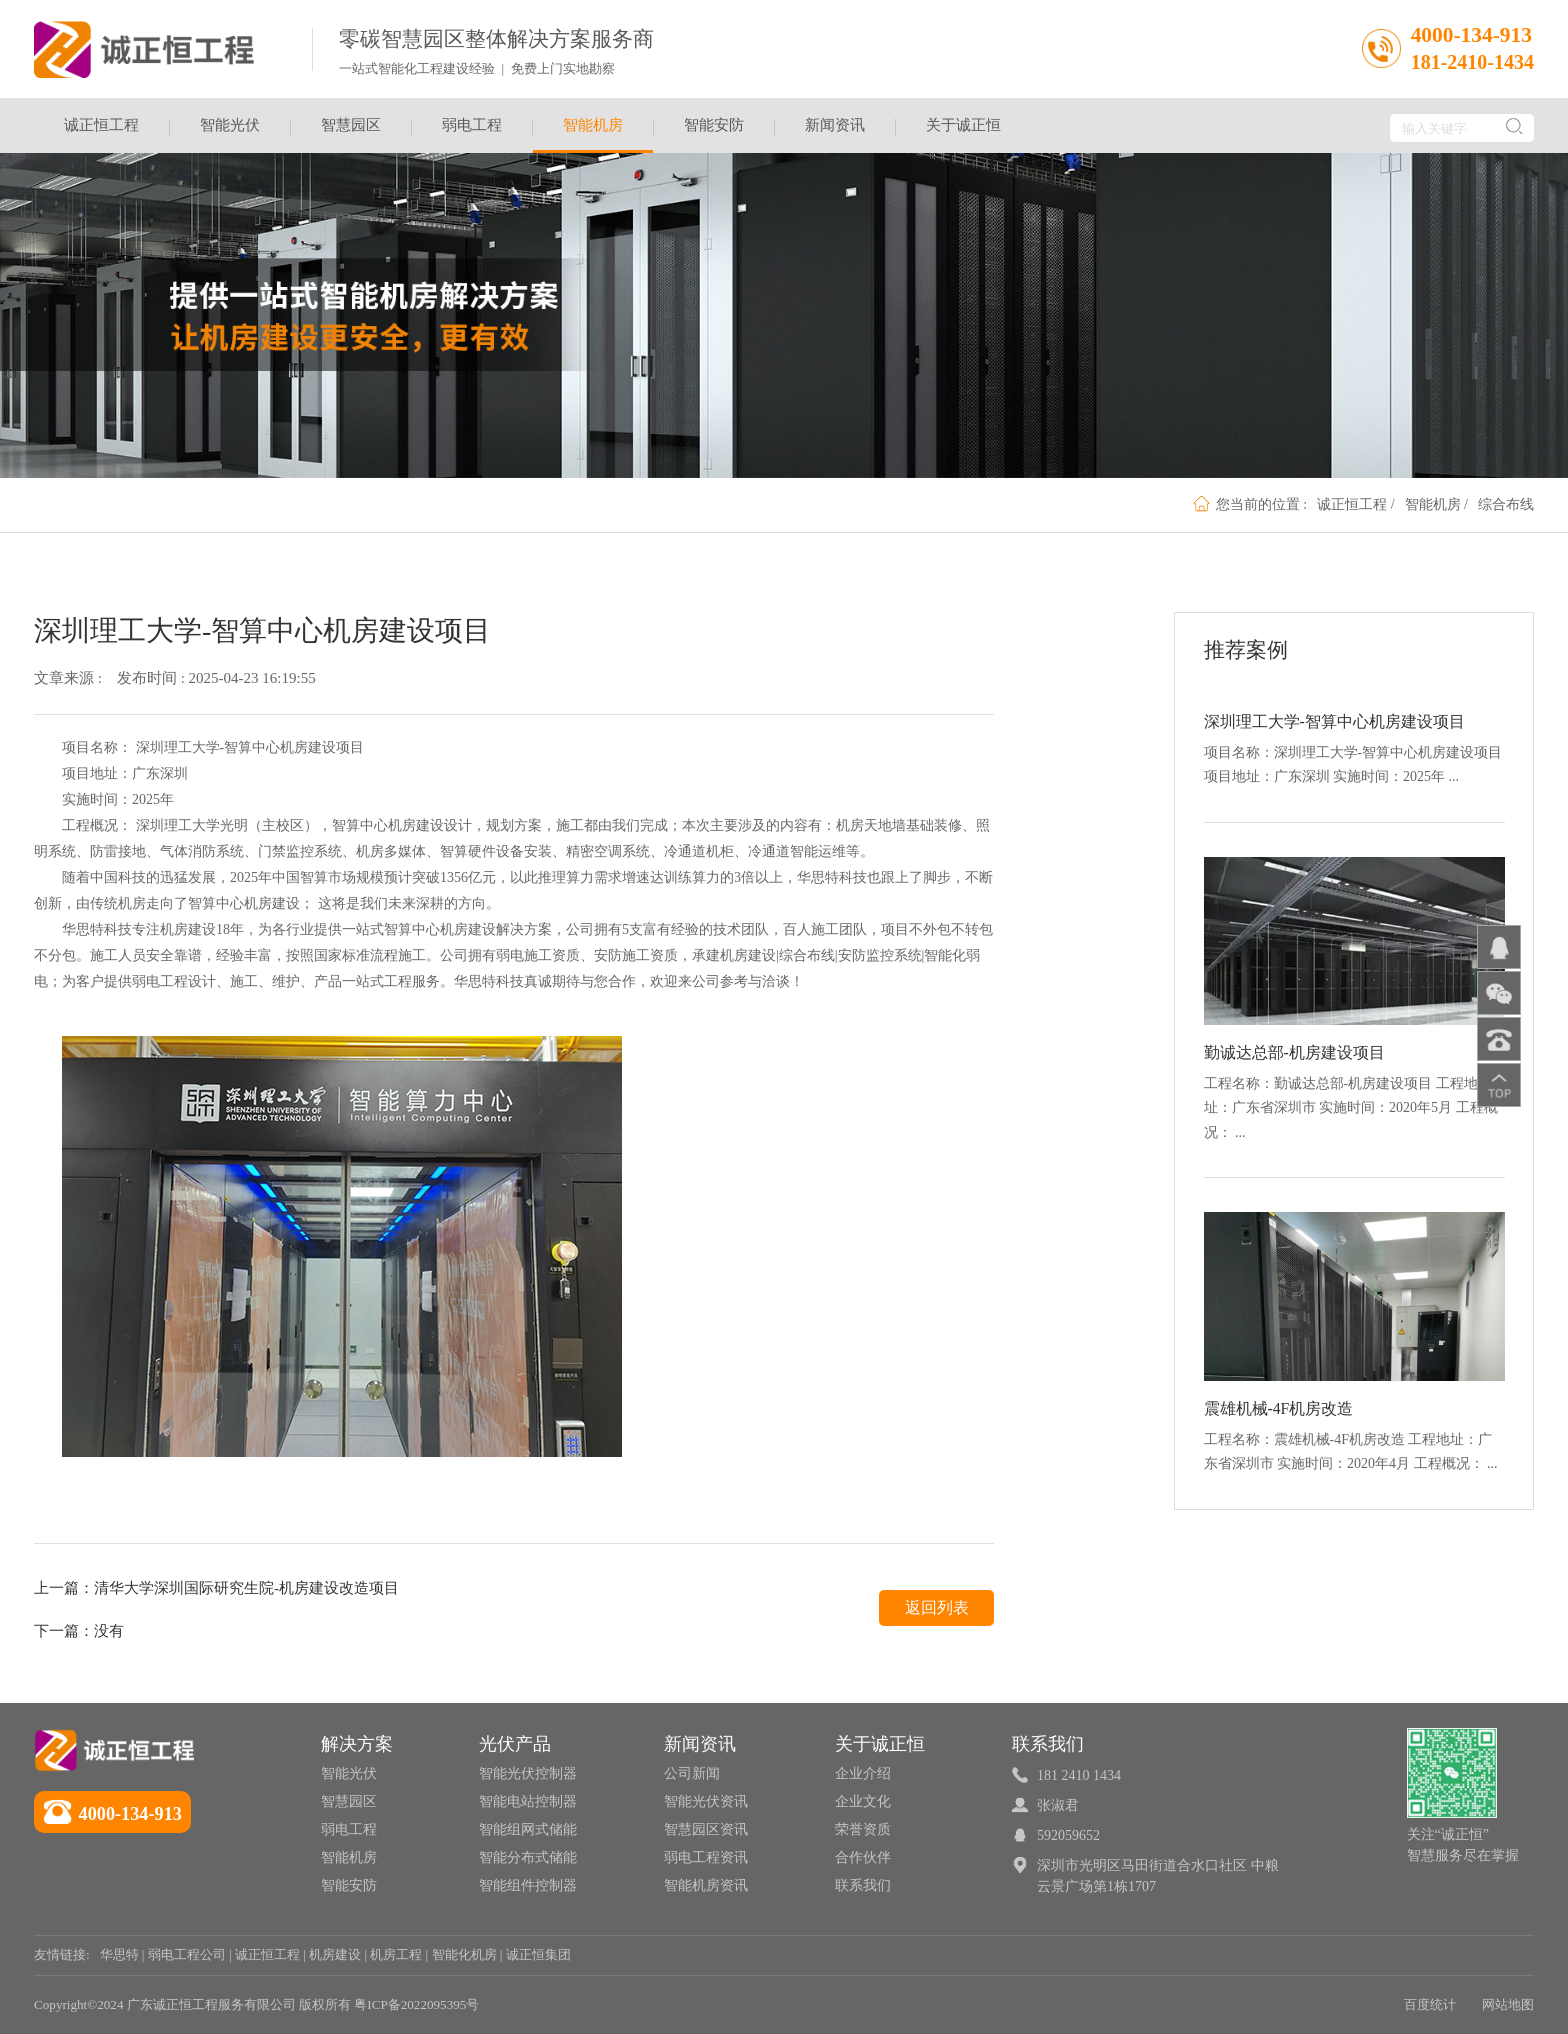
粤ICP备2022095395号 (416, 2004)
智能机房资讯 (706, 1885)
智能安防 (714, 125)
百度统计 (1430, 2004)
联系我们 (863, 1885)
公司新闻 (692, 1773)
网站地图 (1508, 2004)
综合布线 (1506, 504)
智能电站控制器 (528, 1801)
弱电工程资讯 (706, 1857)
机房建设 (335, 1954)
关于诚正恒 (963, 125)
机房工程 (396, 1954)
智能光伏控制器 (528, 1773)
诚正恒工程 (101, 125)
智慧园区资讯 (706, 1829)
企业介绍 (863, 1773)
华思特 (119, 1954)
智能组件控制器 (528, 1885)
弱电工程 (472, 125)
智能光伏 (230, 125)
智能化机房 (464, 1954)
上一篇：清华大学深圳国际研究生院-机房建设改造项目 (216, 1588)
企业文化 (863, 1801)
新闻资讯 (835, 125)
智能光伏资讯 (706, 1801)
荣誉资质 (863, 1829)
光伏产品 (515, 1744)
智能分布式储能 (528, 1857)
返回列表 (937, 1607)
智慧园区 (351, 125)
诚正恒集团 (538, 1954)
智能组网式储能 (528, 1829)
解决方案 (357, 1744)
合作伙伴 (863, 1857)
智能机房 (593, 135)
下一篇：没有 (79, 1631)
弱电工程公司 (187, 1954)
